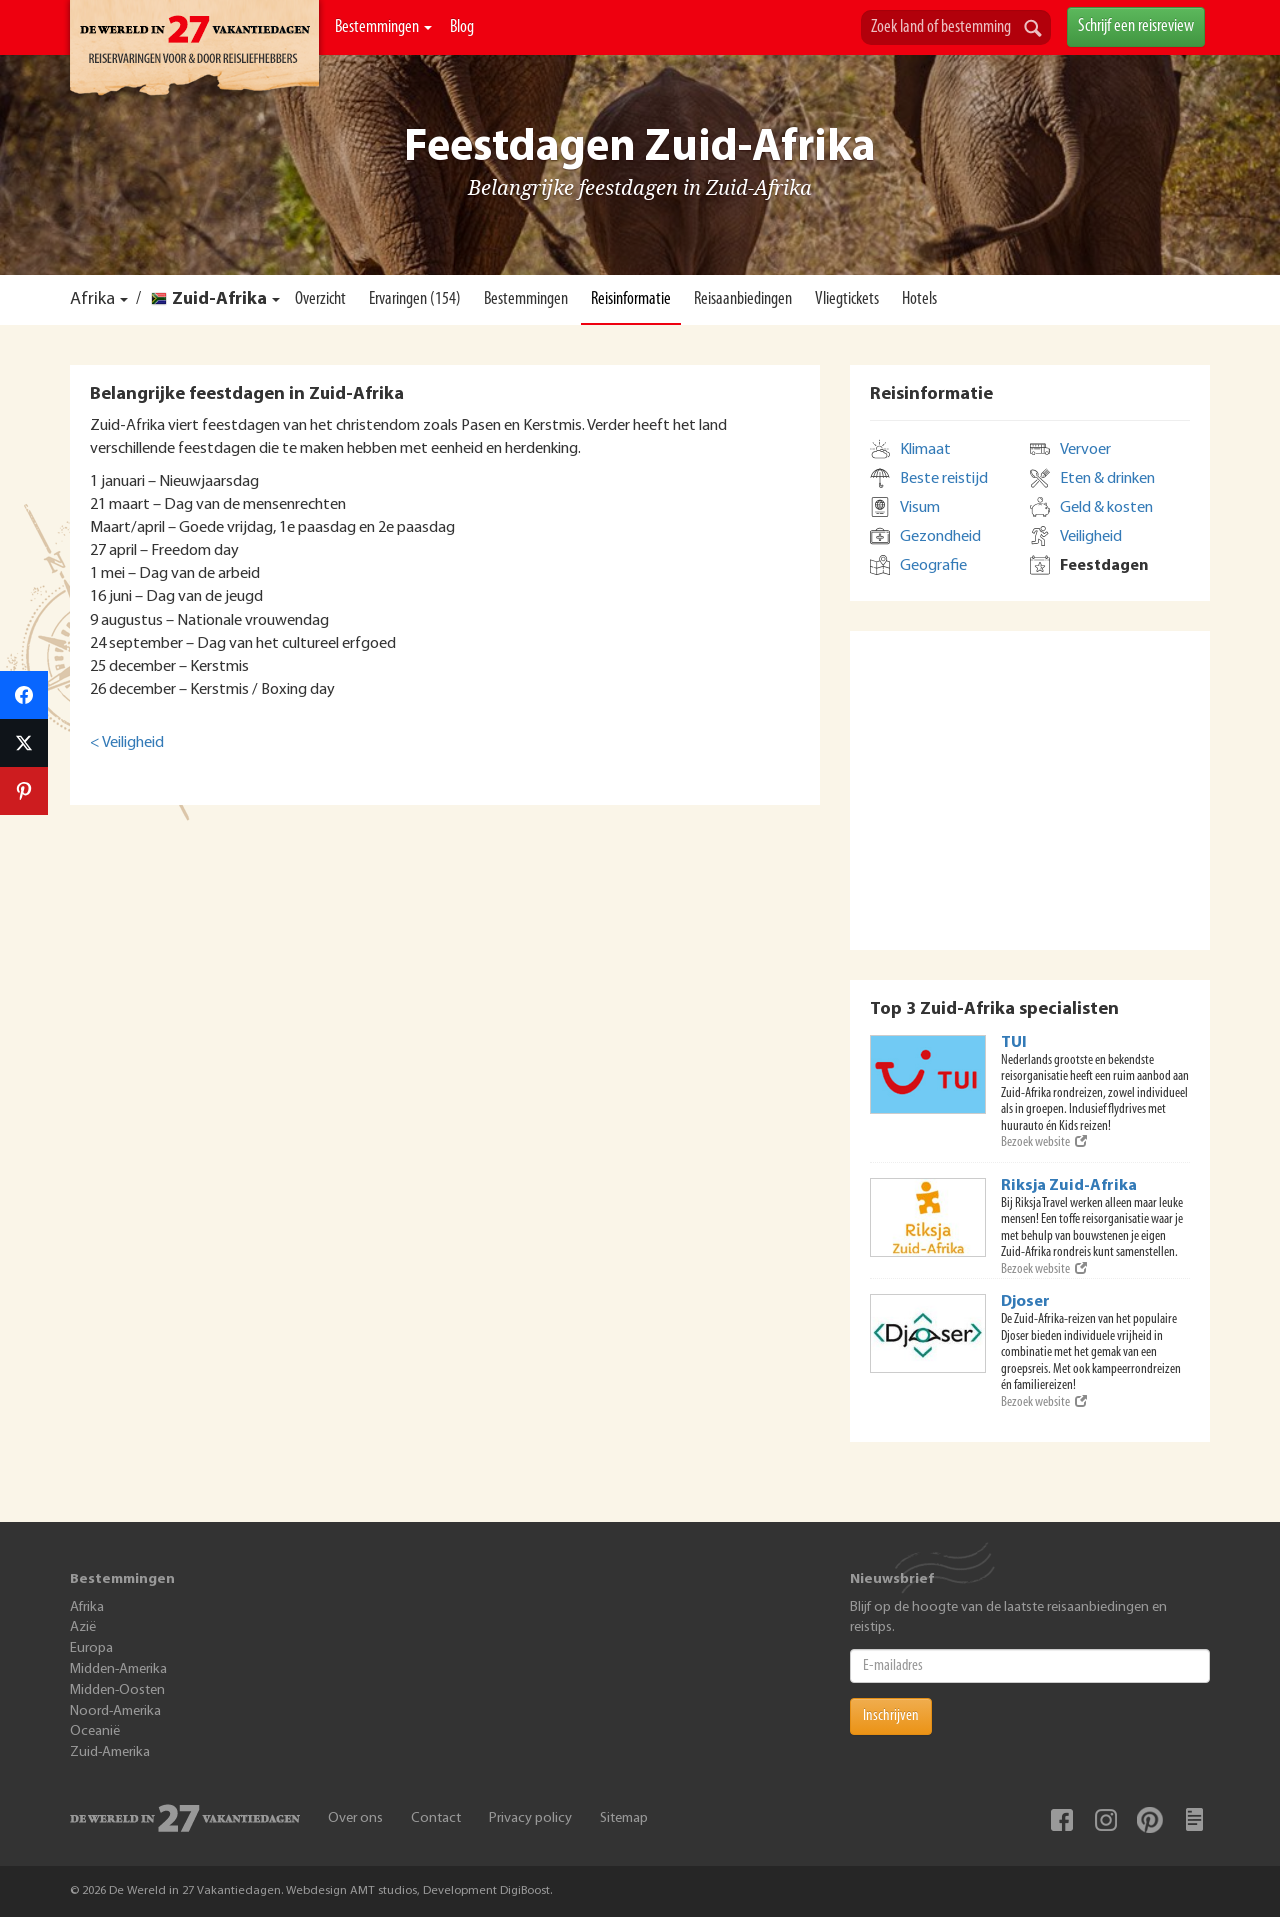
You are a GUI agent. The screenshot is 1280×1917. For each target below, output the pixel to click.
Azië (83, 1627)
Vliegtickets (847, 299)
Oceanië (95, 1731)
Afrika (92, 299)
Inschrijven (891, 1716)
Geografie (933, 566)
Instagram (1106, 1820)
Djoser (1025, 1302)
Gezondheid (940, 537)
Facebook (1062, 1820)
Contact (436, 1818)
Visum (920, 508)
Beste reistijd (944, 479)
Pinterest (1150, 1820)
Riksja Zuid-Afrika (1069, 1186)
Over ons (355, 1818)
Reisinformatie (631, 299)
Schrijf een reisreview (1136, 26)
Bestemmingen (383, 27)
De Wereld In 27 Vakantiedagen (194, 51)
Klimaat (925, 450)
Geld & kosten (1106, 508)
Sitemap (624, 1818)
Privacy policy (530, 1818)
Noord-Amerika (115, 1711)
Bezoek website (1044, 1142)
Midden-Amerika (118, 1669)
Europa (91, 1648)
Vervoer (1085, 450)
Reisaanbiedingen (743, 299)
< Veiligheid (127, 743)
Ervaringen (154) (415, 299)
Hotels (919, 299)
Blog (462, 27)
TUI (1014, 1043)
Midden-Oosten (117, 1690)
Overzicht (320, 299)
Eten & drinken (1107, 479)
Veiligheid (1091, 537)
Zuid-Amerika (110, 1752)
